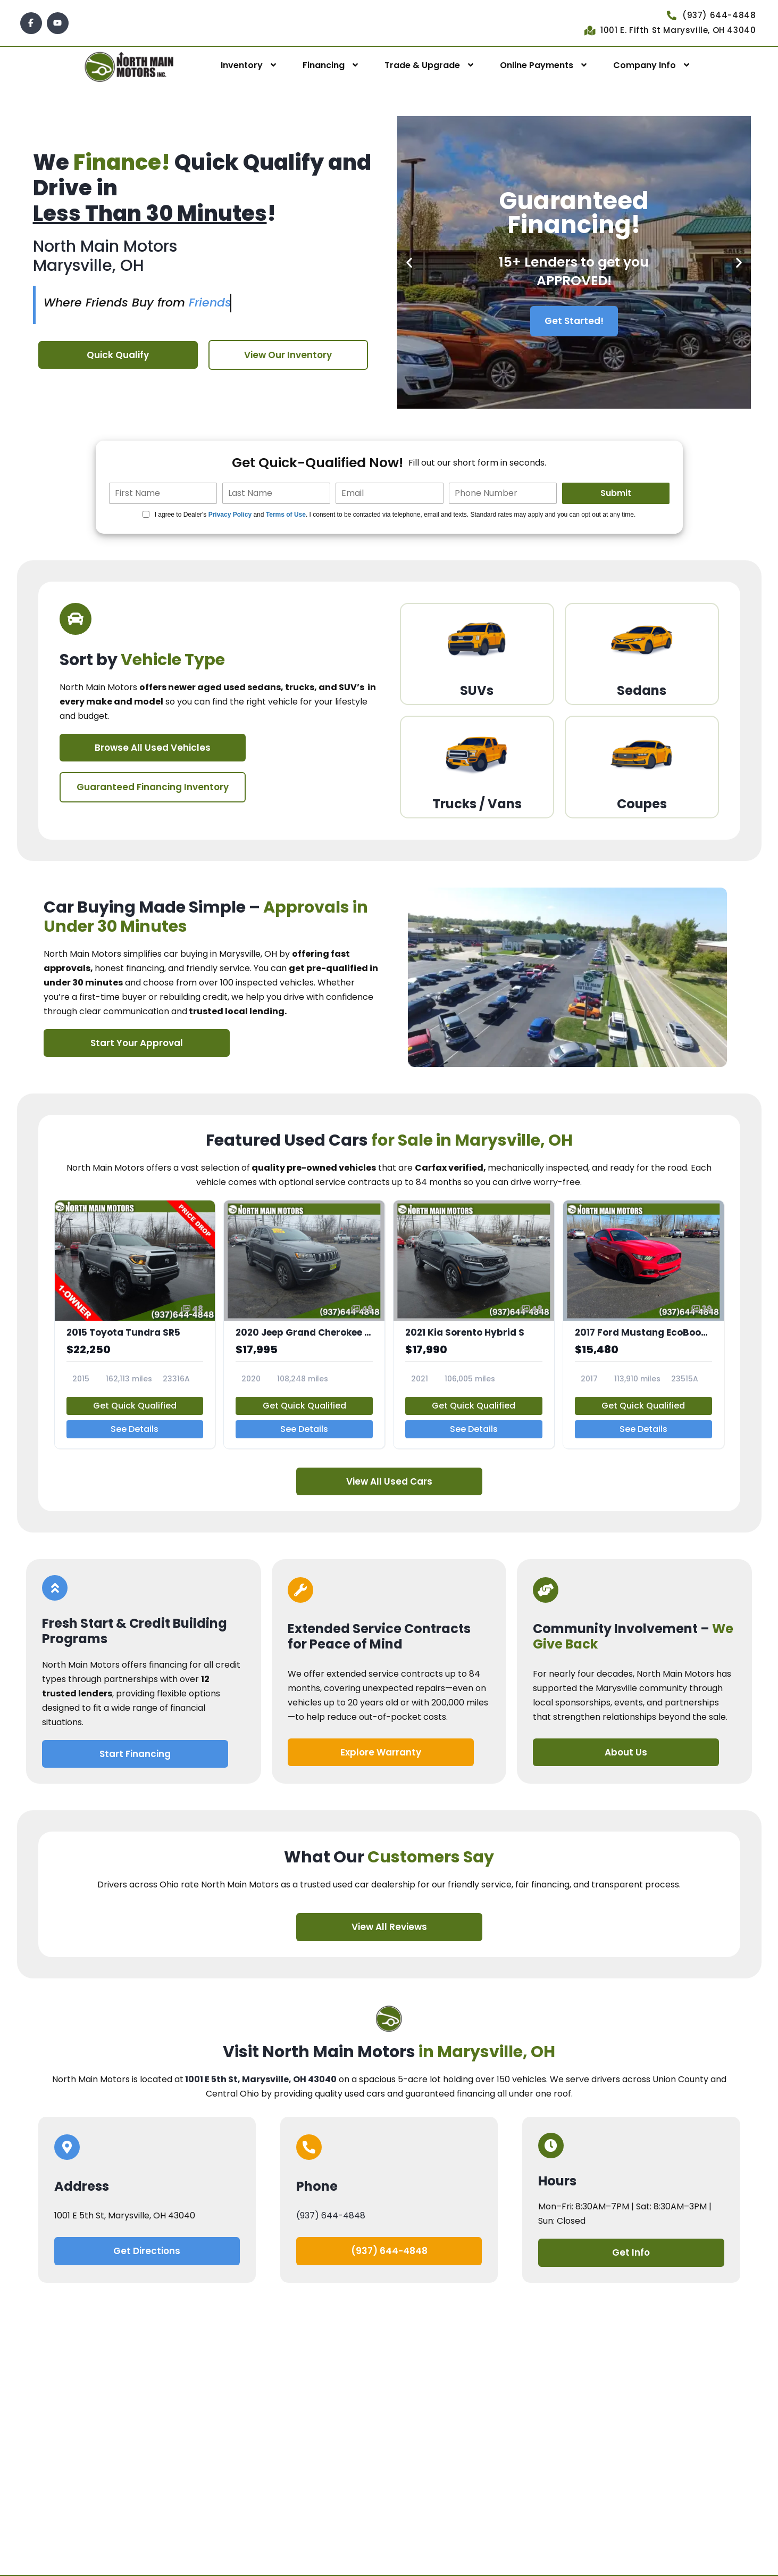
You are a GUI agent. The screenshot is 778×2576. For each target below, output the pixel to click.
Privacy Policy (230, 514)
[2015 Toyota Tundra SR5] (135, 1324)
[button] (409, 262)
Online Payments (536, 65)
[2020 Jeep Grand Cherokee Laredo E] (304, 1324)
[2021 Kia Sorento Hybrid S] (474, 1324)
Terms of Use (286, 514)
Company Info (644, 65)
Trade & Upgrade (422, 65)
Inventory (242, 65)
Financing (324, 65)
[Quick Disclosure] (146, 514)
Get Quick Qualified (135, 1405)
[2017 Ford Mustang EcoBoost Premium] (643, 1324)
